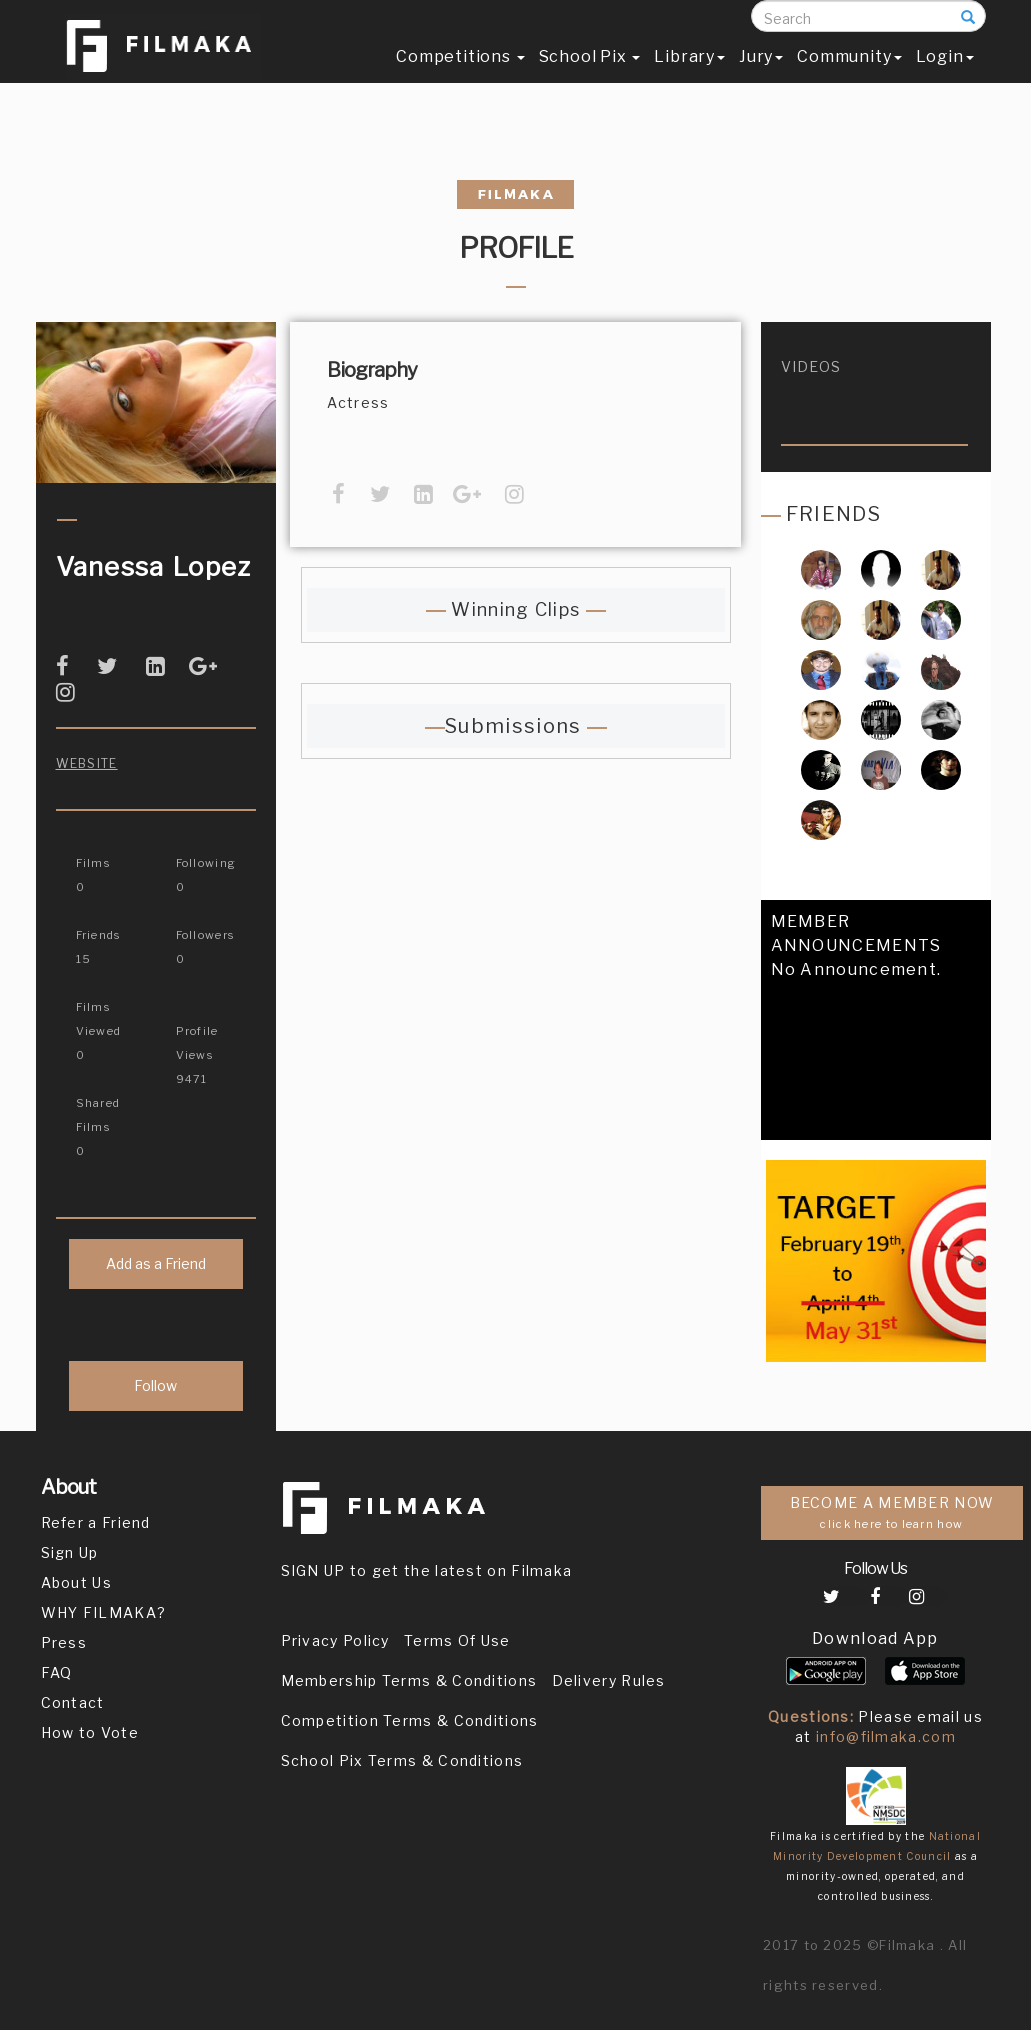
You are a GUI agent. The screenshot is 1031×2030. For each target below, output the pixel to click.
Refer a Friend (96, 1522)
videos (811, 366)
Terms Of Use (457, 1640)
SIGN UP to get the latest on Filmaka (427, 1570)
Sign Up (70, 1552)
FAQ (57, 1672)
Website (87, 763)
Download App (875, 1638)
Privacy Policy (335, 1640)
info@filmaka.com (886, 1736)
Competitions (460, 76)
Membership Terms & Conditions (409, 1680)
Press (64, 1642)
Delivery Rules (609, 1680)
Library (689, 76)
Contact (73, 1702)
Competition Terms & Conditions (410, 1720)
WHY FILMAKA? (104, 1612)
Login (945, 76)
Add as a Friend (156, 1263)
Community (849, 76)
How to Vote (90, 1732)
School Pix (590, 76)
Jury (761, 76)
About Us (76, 1582)
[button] (776, 1131)
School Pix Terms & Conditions (402, 1760)
